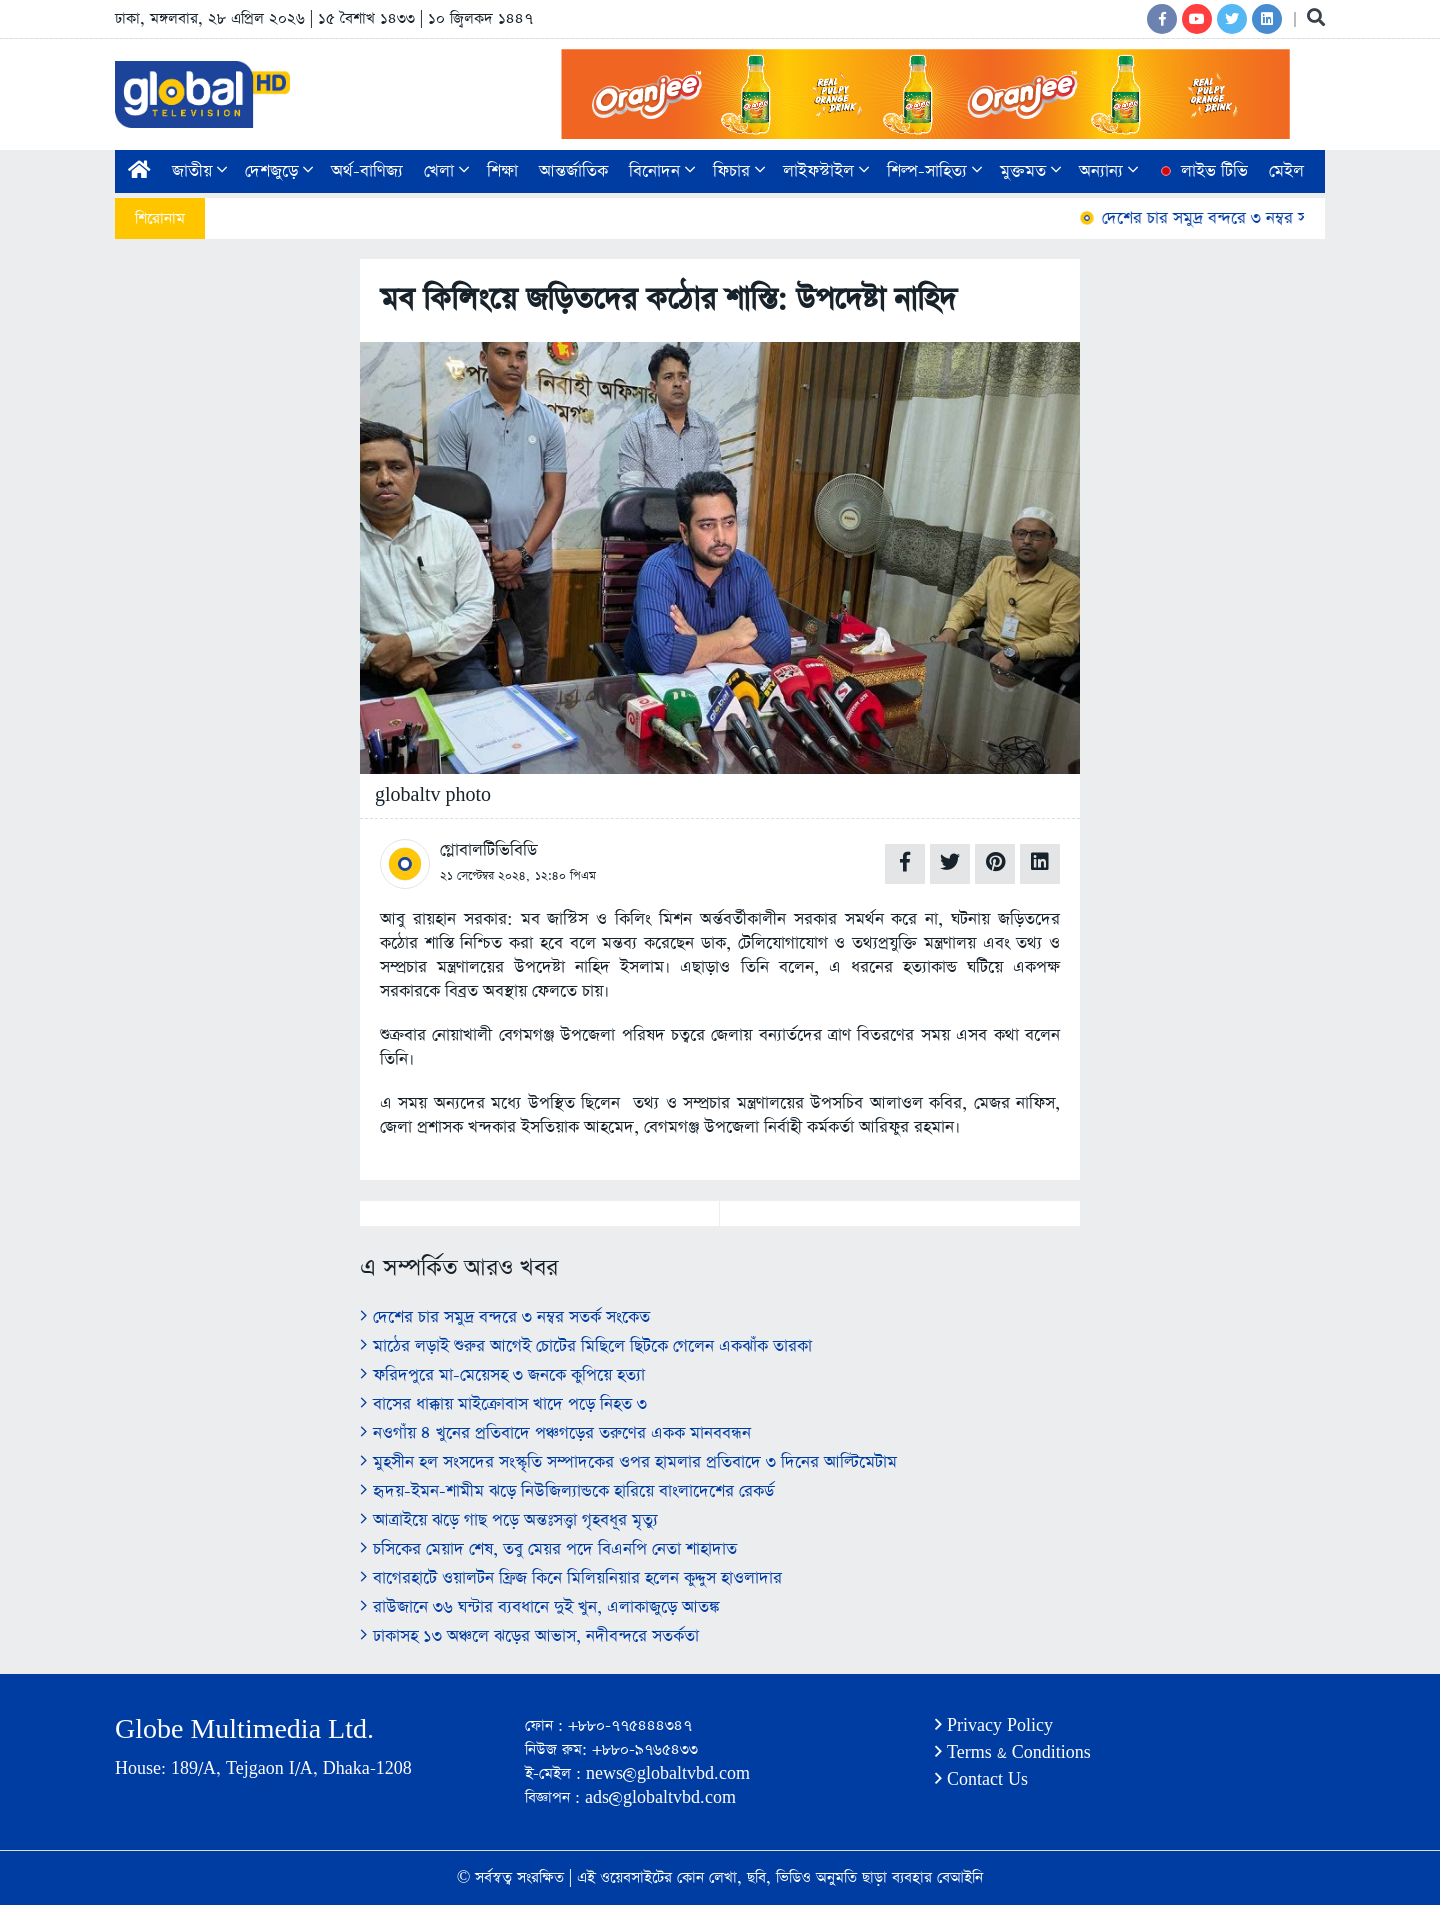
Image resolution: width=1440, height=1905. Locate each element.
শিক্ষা (502, 171)
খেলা (446, 171)
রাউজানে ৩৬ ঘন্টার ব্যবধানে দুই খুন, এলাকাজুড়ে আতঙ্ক (540, 1607)
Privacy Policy (994, 1725)
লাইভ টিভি (1202, 171)
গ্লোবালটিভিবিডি (488, 850)
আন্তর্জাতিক (573, 171)
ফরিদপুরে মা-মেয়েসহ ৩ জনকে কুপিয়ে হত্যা (502, 1375)
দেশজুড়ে (279, 171)
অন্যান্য (1108, 171)
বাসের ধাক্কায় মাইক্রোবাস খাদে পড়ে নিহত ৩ (503, 1404)
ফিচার (739, 171)
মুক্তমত (1030, 171)
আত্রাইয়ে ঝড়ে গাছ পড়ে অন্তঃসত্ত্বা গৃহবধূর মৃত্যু (509, 1520)
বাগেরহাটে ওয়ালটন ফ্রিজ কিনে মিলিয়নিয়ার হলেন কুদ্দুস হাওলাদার (571, 1578)
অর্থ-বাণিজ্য (367, 171)
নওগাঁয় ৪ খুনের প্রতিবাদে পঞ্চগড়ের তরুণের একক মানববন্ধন (555, 1433)
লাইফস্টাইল (826, 171)
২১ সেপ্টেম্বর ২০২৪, (485, 876)
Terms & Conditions (1013, 1752)
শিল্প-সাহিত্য (934, 171)
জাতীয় (199, 171)
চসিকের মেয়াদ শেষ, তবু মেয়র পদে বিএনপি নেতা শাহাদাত (548, 1549)
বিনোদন (662, 171)
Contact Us (981, 1779)
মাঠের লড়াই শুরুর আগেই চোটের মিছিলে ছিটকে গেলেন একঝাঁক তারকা (586, 1346)
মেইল (1286, 171)
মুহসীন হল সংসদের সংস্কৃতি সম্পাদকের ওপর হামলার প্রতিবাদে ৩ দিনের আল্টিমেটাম (628, 1462)
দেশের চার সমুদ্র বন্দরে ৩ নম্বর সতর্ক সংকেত (1237, 218)
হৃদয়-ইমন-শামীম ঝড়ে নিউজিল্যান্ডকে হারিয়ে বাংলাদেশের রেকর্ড (567, 1491)
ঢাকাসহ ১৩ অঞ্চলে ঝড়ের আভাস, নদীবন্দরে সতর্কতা (529, 1636)
